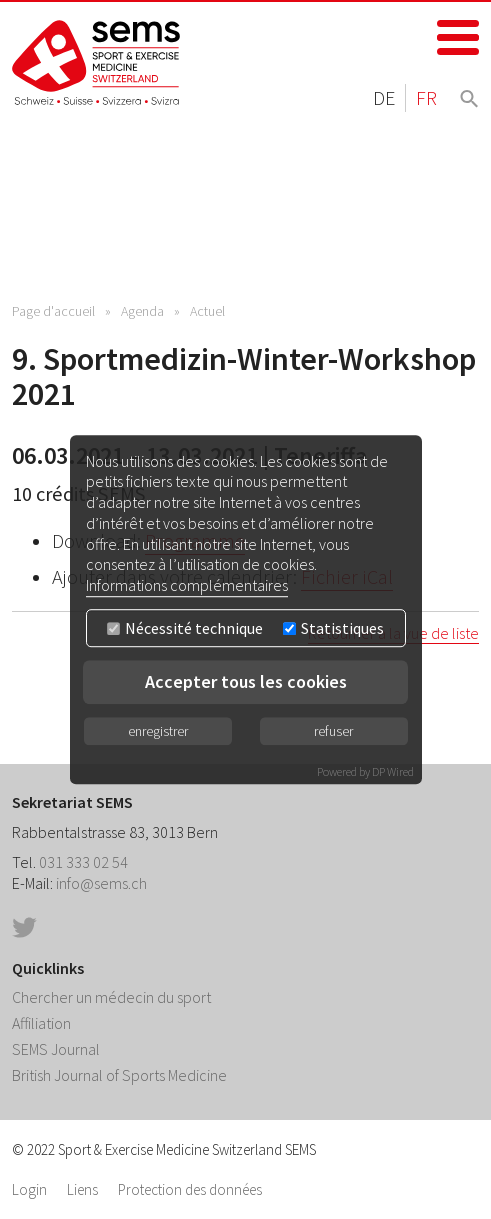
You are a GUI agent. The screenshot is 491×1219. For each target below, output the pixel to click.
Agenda (142, 311)
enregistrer (158, 731)
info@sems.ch (101, 883)
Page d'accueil (53, 311)
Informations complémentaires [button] (187, 585)
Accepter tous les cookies (246, 681)
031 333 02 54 (83, 862)
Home (97, 62)
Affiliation (41, 1023)
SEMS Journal (56, 1049)
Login (29, 1189)
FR (426, 97)
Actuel (207, 311)
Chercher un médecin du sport (111, 997)
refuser (333, 731)
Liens (82, 1189)
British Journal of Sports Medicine (119, 1075)
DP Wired (393, 771)
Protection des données (190, 1189)
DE (384, 97)
